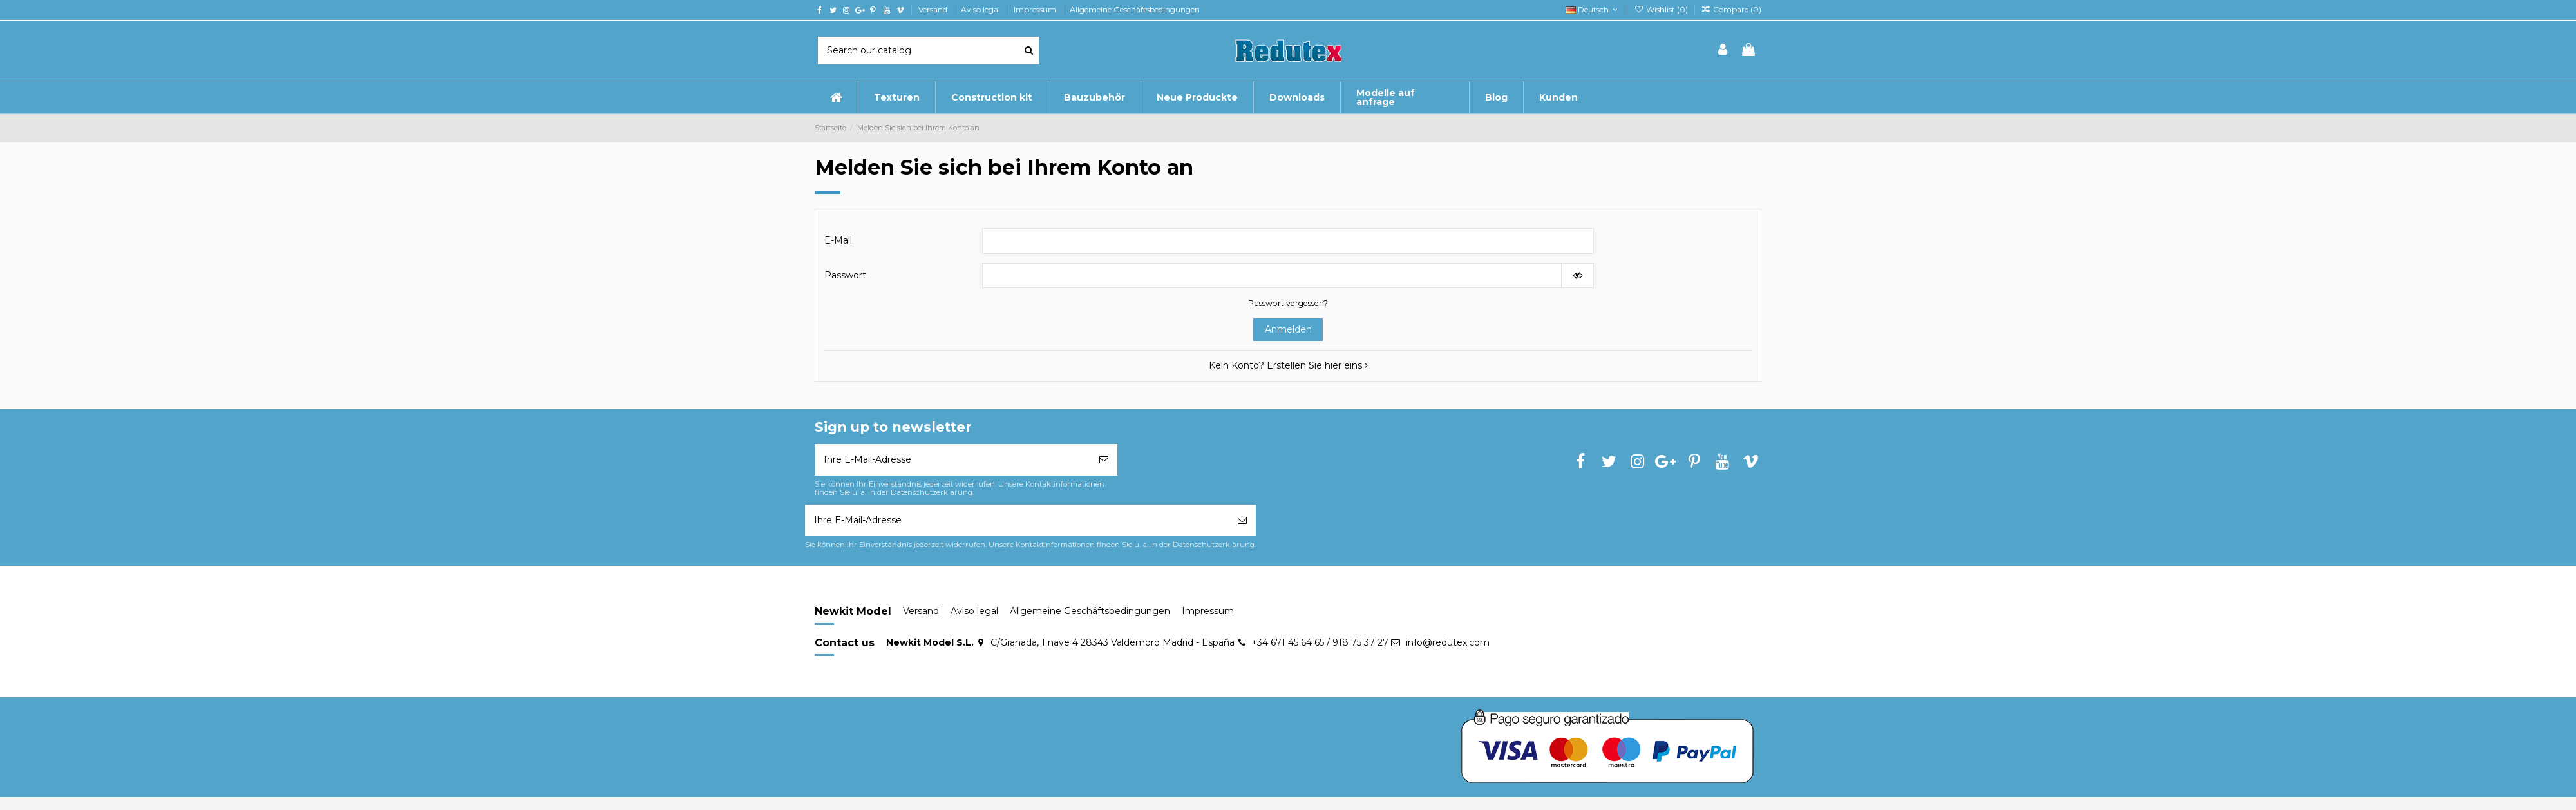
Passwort (845, 275)
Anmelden (1288, 329)
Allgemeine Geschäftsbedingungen (1135, 9)
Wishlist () (1661, 9)
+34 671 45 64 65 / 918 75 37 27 (1319, 642)
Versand (933, 9)
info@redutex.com (1448, 642)
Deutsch (1593, 9)
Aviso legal (981, 9)
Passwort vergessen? (1288, 303)
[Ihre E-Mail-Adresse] (952, 460)
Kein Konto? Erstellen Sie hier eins (1288, 365)
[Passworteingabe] (1272, 276)
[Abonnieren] (1103, 460)
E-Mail (838, 240)
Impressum (1036, 9)
